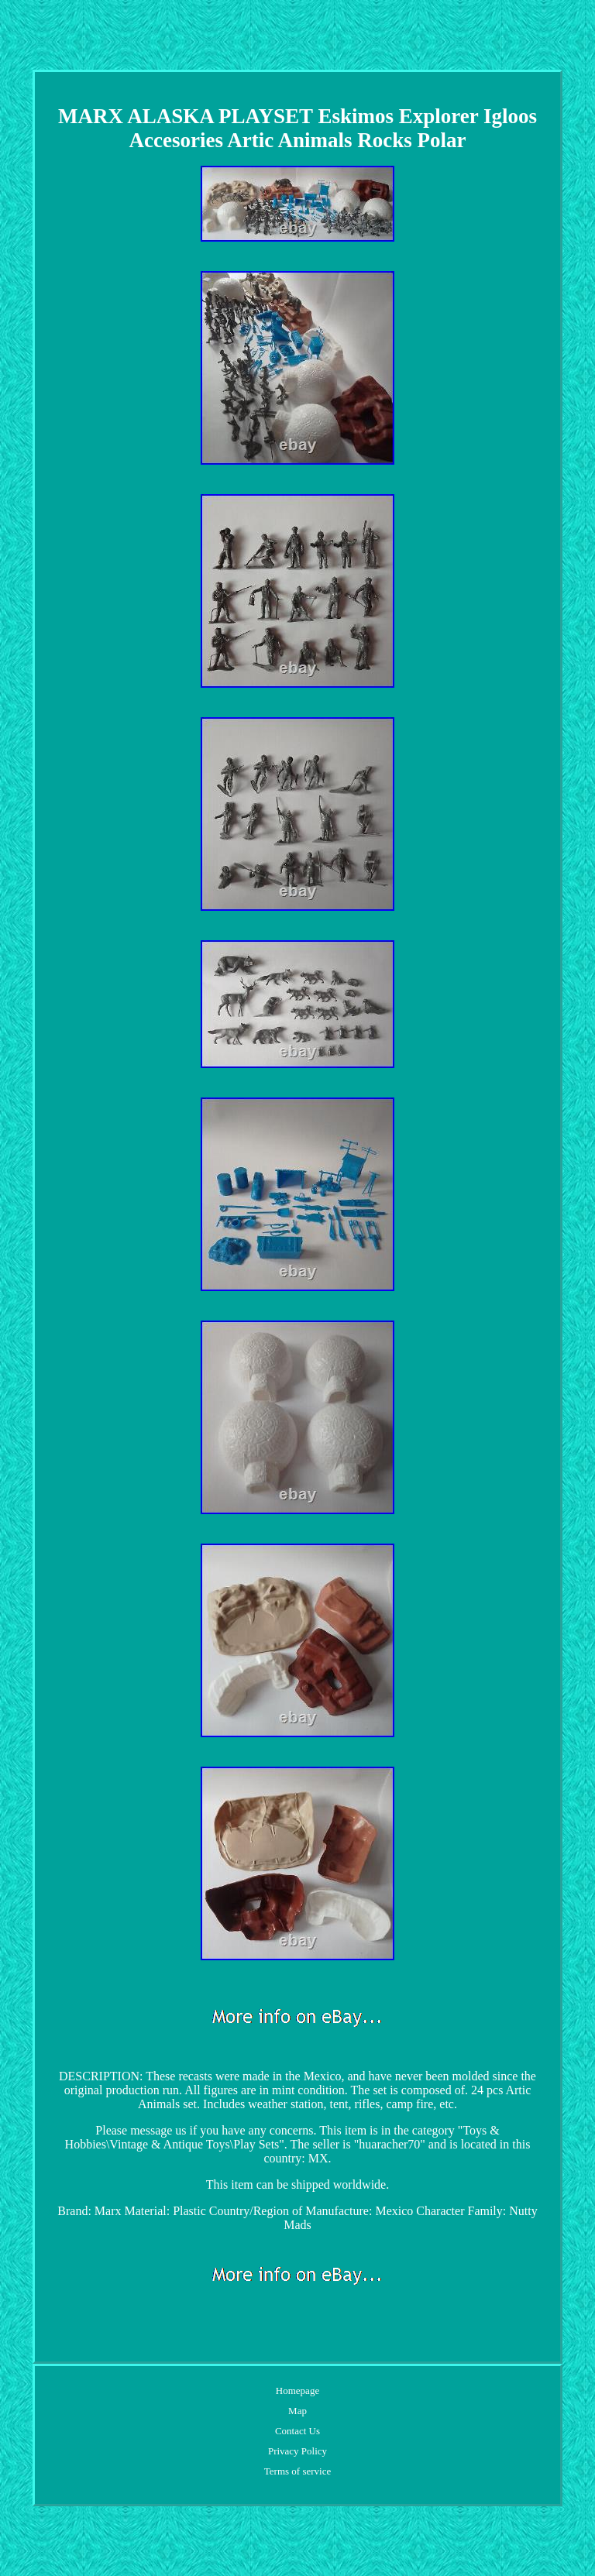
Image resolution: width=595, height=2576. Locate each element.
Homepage (297, 2390)
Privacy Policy (297, 2451)
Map (297, 2410)
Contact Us (297, 2431)
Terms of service (297, 2471)
